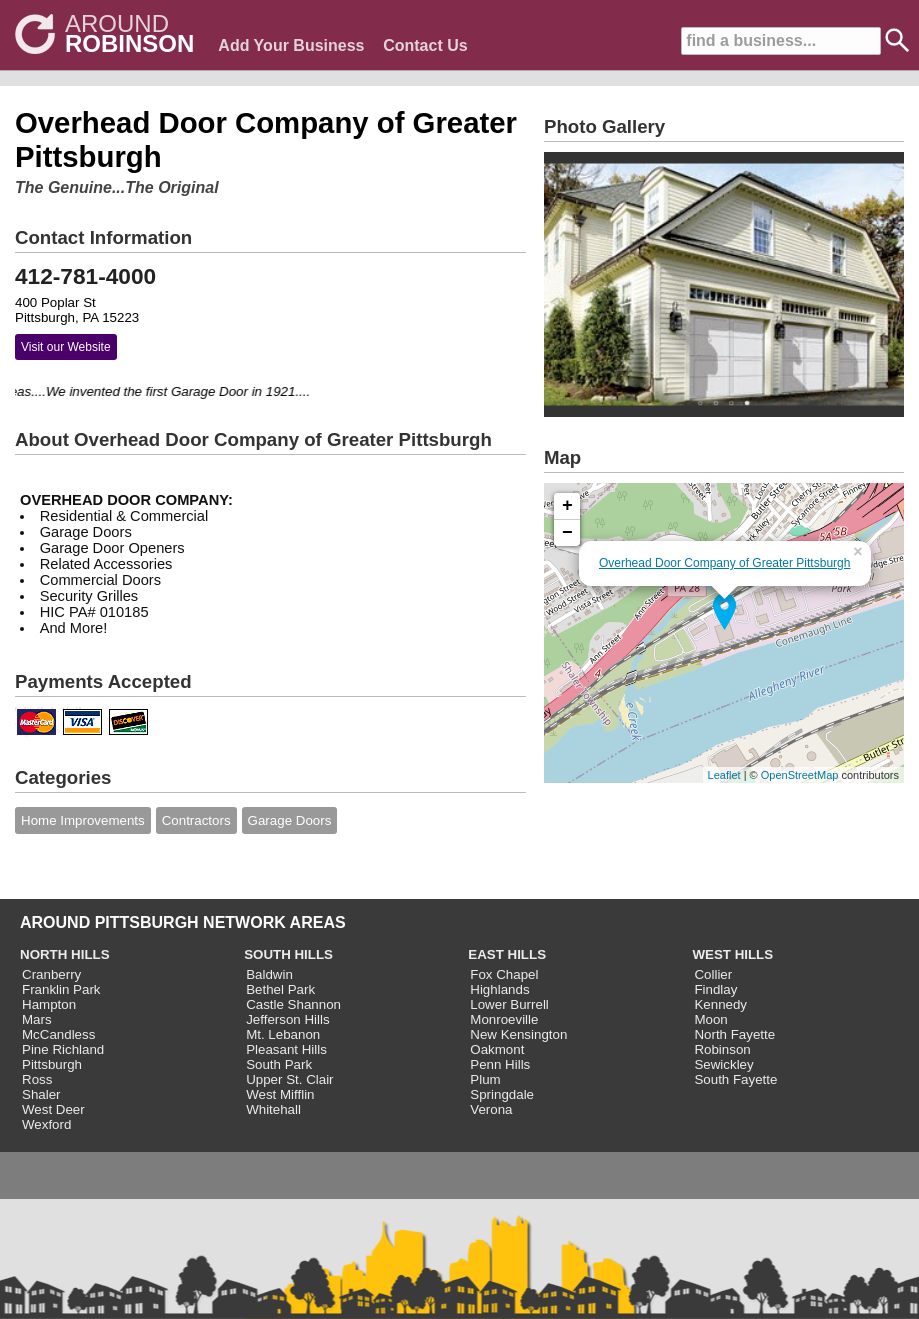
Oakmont (497, 1049)
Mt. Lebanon (283, 1034)
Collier (713, 974)
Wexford (46, 1124)
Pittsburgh (52, 1064)
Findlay (715, 989)
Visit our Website (66, 347)
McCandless (58, 1034)
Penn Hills (500, 1064)
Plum (485, 1079)
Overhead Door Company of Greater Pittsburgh (724, 563)
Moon (710, 1019)
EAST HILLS (507, 954)
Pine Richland (63, 1049)
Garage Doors (290, 820)
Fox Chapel (504, 974)
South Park (279, 1064)
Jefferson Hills (287, 1019)
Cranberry (51, 974)
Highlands (499, 989)
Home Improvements (83, 820)
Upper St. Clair (289, 1079)
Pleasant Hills (286, 1049)
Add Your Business (291, 45)
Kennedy (720, 1004)
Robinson (722, 1049)
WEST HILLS (732, 954)
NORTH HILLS (65, 954)
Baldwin (269, 974)
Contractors (196, 820)
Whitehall (273, 1109)
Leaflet (724, 775)
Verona (491, 1109)
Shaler (41, 1094)
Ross (37, 1079)
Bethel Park (280, 989)
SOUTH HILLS (288, 954)
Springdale (502, 1094)
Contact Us (425, 45)
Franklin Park (61, 989)
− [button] (567, 533)
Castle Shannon (293, 1004)
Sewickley (723, 1064)
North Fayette (734, 1034)
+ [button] (567, 506)
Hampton (49, 1004)
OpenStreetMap (800, 775)
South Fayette (735, 1079)
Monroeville (504, 1019)
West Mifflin (280, 1094)
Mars (37, 1019)
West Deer (53, 1109)
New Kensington (518, 1034)
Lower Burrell (509, 1004)
